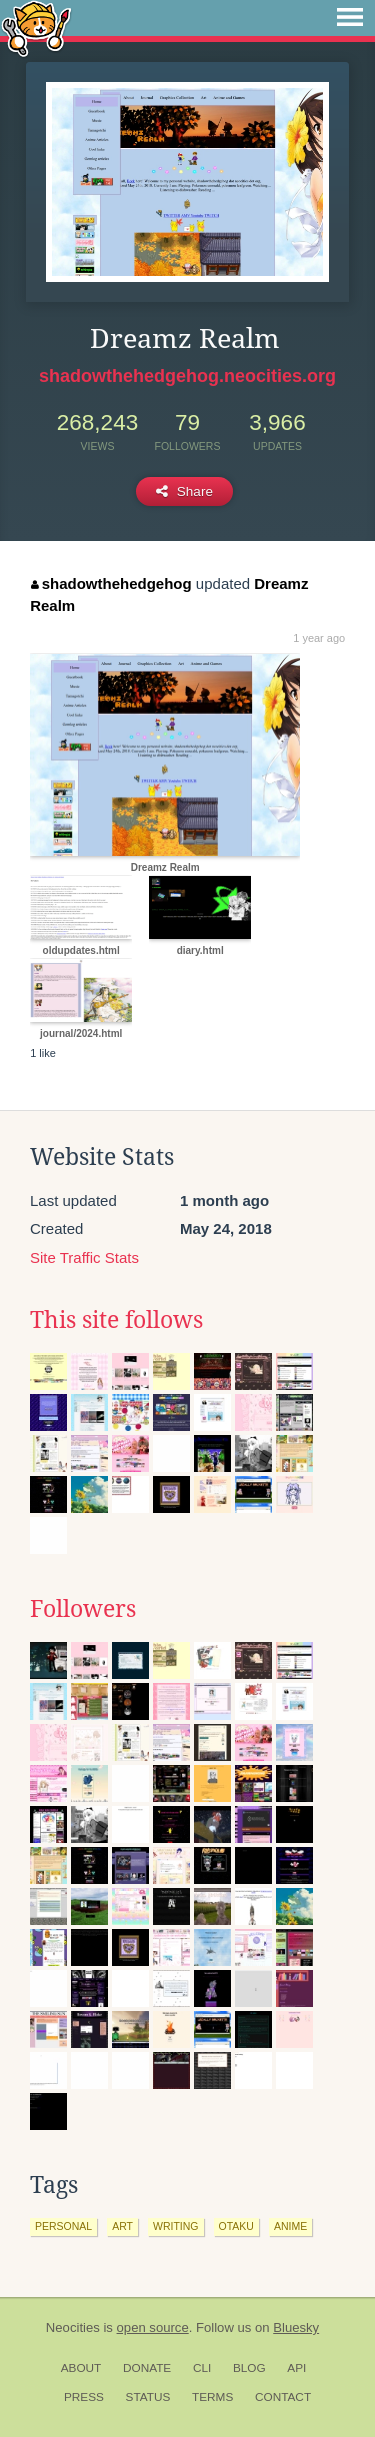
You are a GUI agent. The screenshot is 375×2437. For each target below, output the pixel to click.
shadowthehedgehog (111, 583)
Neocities (73, 2327)
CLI (202, 2368)
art (122, 2226)
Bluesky (296, 2327)
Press (84, 2397)
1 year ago (319, 638)
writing (176, 2226)
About (81, 2368)
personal (63, 2226)
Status (148, 2397)
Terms (212, 2397)
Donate (147, 2368)
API (296, 2368)
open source (153, 2327)
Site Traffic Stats (84, 1257)
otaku (236, 2226)
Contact (283, 2397)
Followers (83, 1609)
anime (290, 2226)
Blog (249, 2368)
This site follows (116, 1320)
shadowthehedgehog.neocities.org (187, 376)
